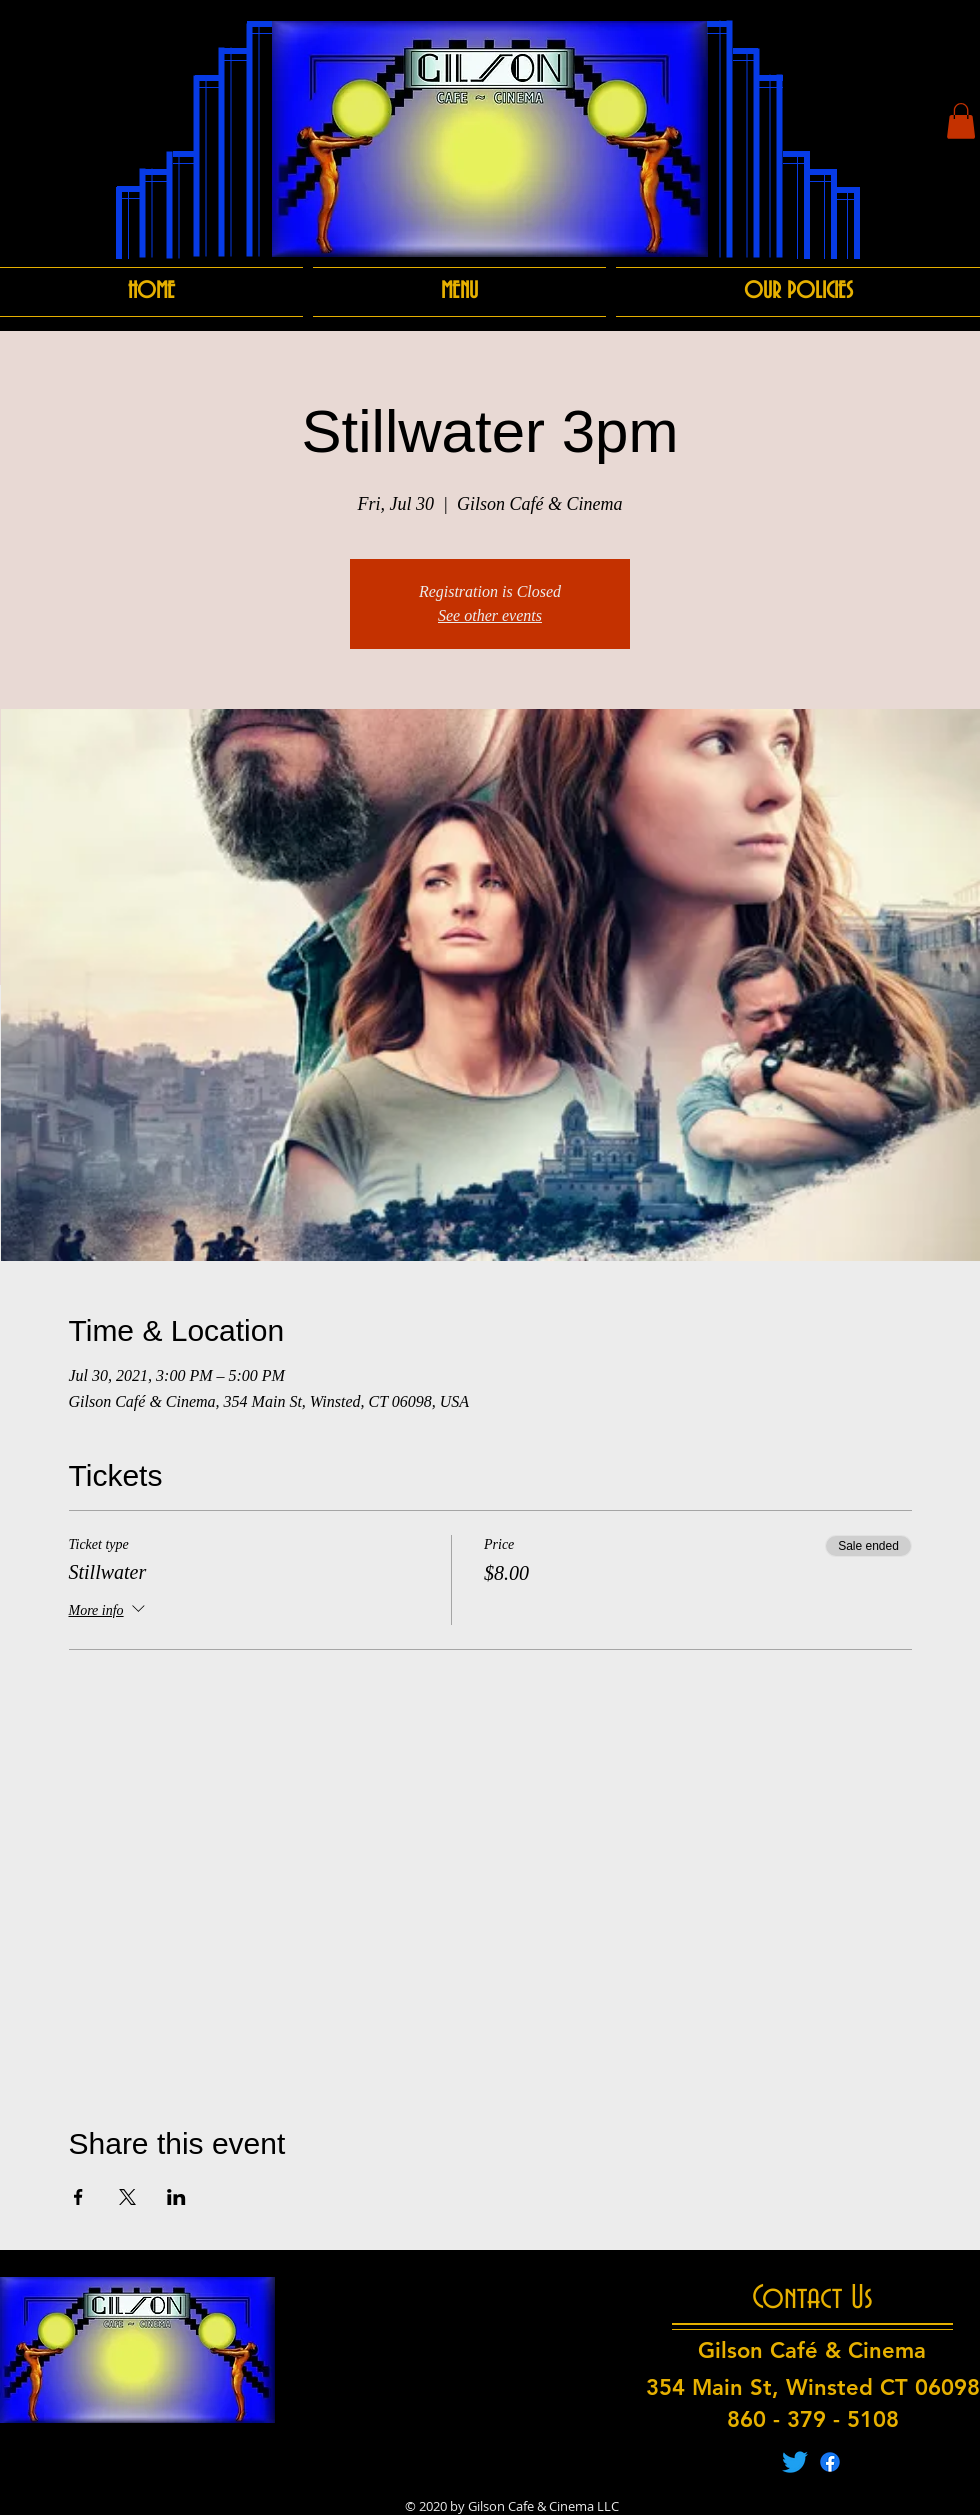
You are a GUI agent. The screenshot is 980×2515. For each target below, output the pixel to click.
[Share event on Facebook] (78, 2197)
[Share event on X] (127, 2197)
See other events (490, 615)
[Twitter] (795, 2462)
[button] (961, 121)
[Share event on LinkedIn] (176, 2197)
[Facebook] (830, 2462)
